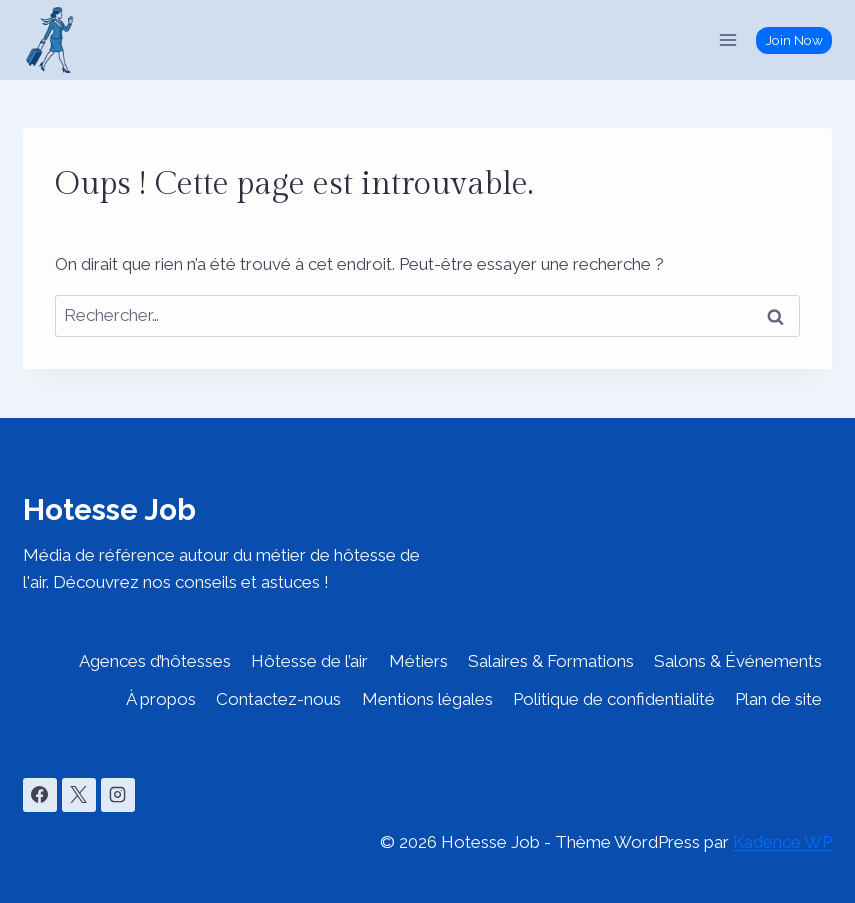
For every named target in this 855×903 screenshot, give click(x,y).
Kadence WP (782, 842)
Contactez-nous (278, 699)
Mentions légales (427, 699)
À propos (161, 699)
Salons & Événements (738, 661)
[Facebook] (40, 795)
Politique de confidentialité (614, 699)
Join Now (794, 40)
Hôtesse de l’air (309, 661)
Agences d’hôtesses (155, 661)
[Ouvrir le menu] (728, 39)
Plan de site (778, 699)
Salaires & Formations (551, 661)
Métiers (418, 661)
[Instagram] (118, 795)
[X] (79, 795)
